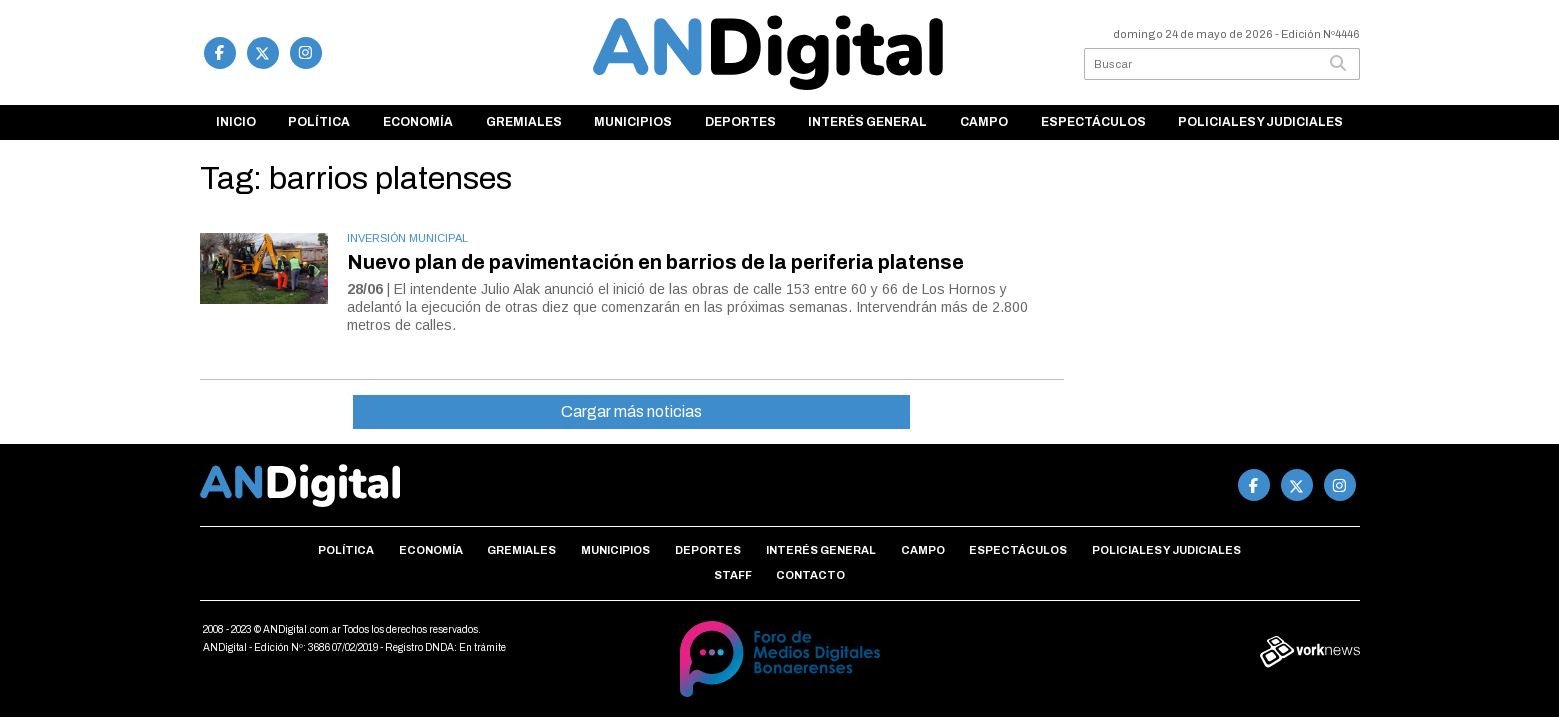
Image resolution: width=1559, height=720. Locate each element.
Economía (418, 122)
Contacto (810, 575)
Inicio (236, 122)
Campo (984, 122)
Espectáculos (1093, 122)
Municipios (633, 122)
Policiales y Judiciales (1260, 122)
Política (319, 122)
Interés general (867, 122)
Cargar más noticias (631, 411)
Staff (733, 575)
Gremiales (524, 122)
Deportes (740, 122)
